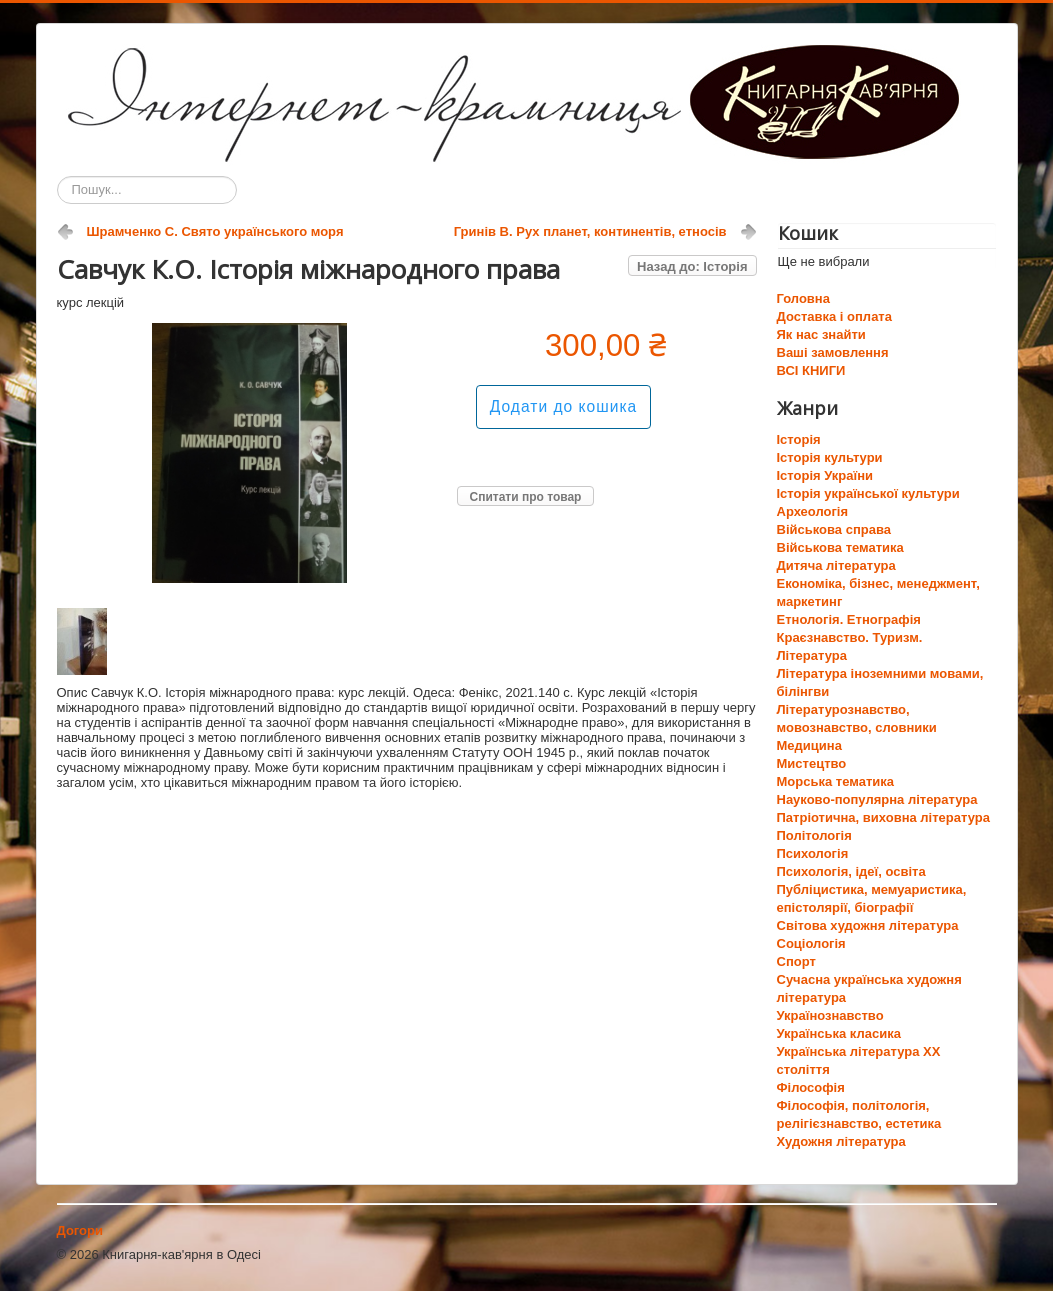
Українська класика (839, 1033)
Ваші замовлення (833, 352)
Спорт (796, 961)
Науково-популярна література (877, 799)
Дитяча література (836, 565)
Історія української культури (868, 493)
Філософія (811, 1087)
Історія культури (830, 457)
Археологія (813, 511)
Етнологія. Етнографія (849, 619)
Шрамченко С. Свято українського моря (215, 231)
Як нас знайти (821, 334)
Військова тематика (840, 547)
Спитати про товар (526, 497)
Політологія (814, 835)
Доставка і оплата (834, 316)
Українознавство (830, 1015)
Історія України (825, 475)
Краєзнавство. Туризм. (850, 637)
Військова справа (834, 529)
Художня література (841, 1141)
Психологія (813, 853)
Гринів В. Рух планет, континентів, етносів (590, 231)
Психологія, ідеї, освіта (851, 871)
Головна (803, 298)
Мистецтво (812, 763)
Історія (799, 439)
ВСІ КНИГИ (811, 370)
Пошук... (57, 176)
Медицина (809, 745)
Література (812, 655)
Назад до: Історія (692, 266)
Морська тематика (835, 781)
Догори (80, 1230)
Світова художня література (868, 925)
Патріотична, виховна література (883, 817)
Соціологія (811, 943)
